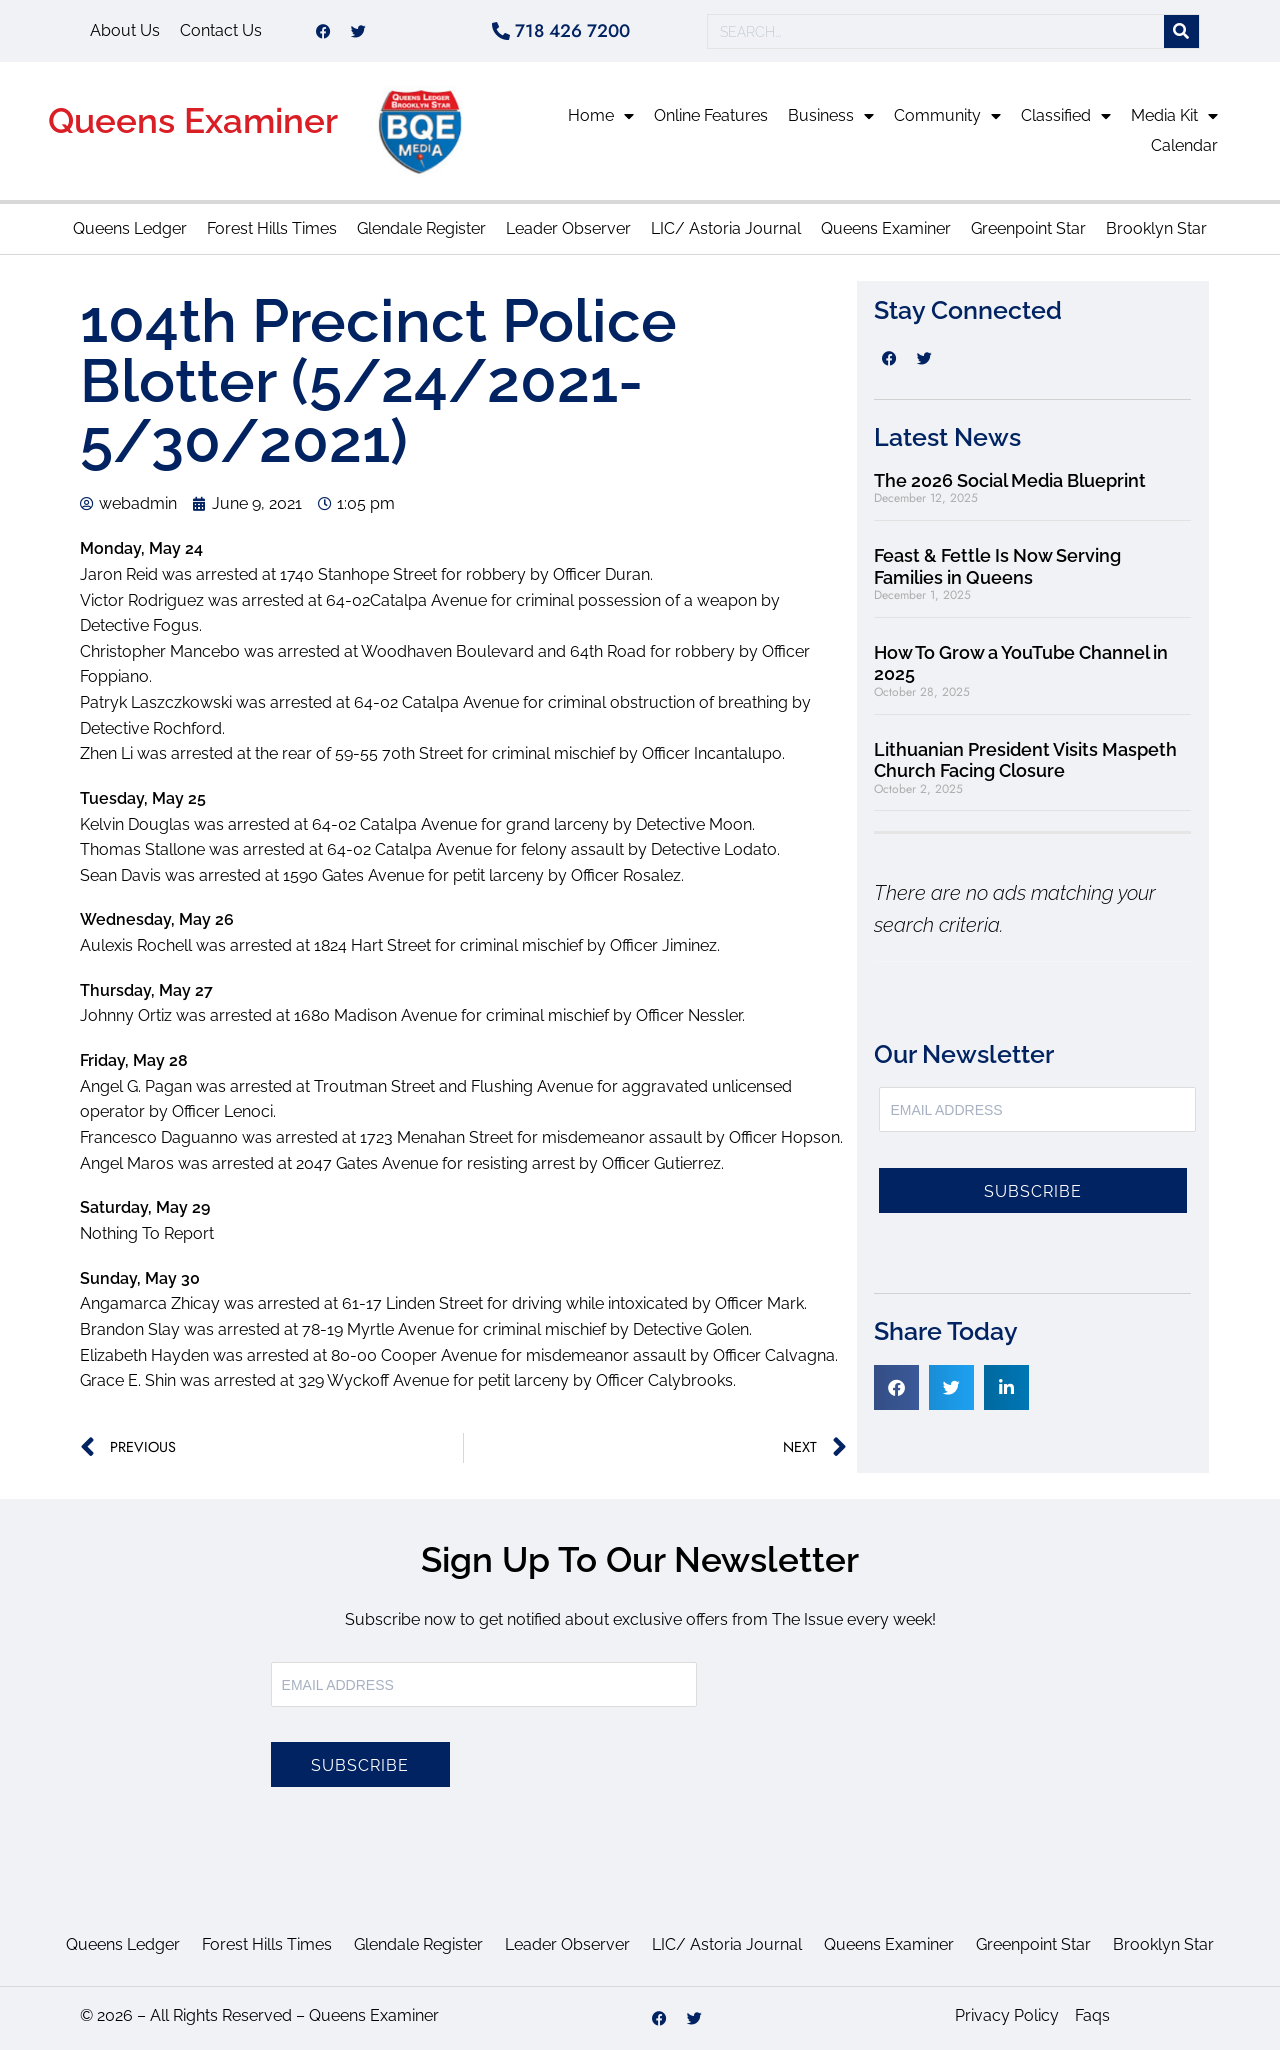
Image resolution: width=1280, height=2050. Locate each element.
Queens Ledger (130, 228)
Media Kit (1174, 116)
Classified (1066, 116)
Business (831, 116)
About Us (125, 30)
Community (947, 116)
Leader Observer (568, 228)
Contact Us (221, 30)
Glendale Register (421, 228)
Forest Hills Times (272, 228)
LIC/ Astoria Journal (726, 228)
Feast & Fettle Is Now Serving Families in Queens (997, 566)
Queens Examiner (193, 120)
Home (601, 116)
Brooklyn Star (1156, 228)
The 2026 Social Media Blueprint (1010, 480)
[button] (896, 1387)
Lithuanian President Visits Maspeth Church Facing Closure (1025, 760)
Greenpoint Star (1028, 228)
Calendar (1184, 145)
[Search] (1181, 31)
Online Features (711, 115)
